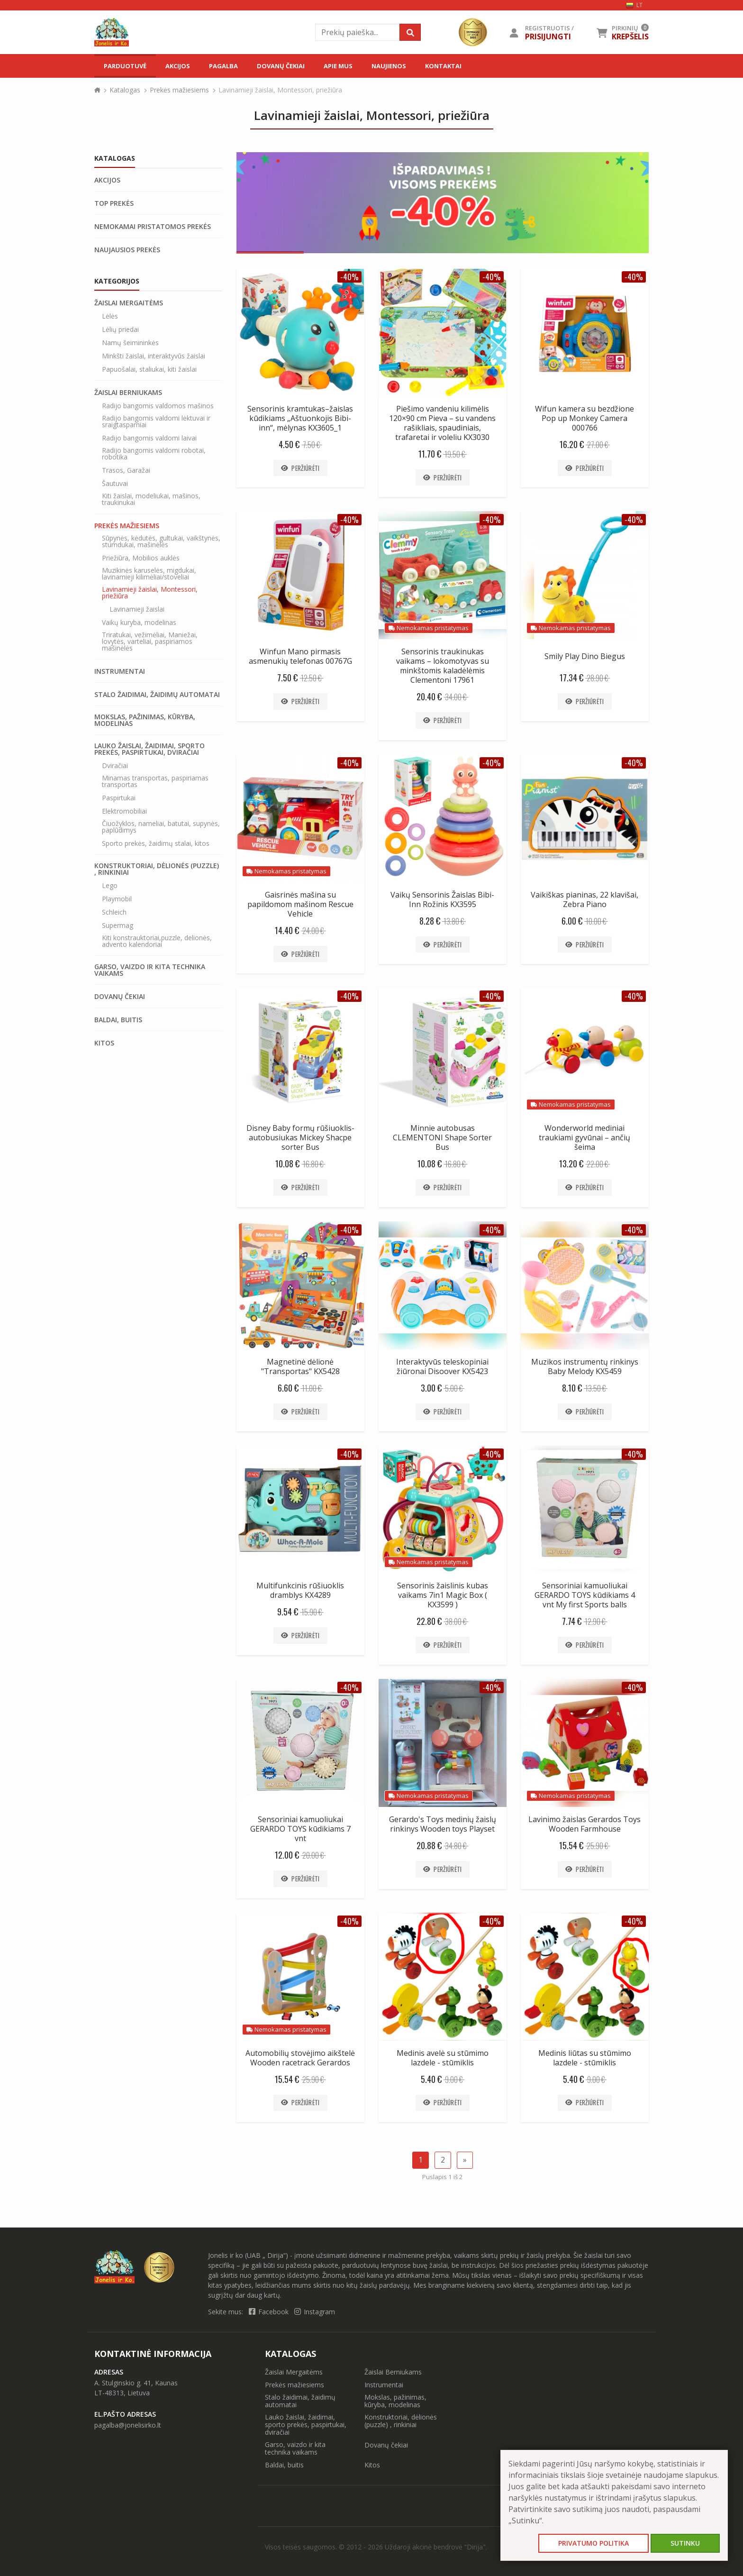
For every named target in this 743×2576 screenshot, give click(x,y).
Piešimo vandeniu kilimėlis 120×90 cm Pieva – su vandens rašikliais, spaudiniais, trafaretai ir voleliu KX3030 (442, 423)
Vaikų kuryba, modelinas (139, 622)
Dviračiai (115, 765)
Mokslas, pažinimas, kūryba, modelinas (144, 720)
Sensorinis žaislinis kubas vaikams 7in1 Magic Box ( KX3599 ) (442, 1595)
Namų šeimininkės (130, 342)
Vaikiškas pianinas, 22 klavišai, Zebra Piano (584, 899)
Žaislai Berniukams (128, 392)
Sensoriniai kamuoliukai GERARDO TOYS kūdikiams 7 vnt (300, 1829)
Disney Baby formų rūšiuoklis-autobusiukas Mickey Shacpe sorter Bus (300, 1137)
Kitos (104, 1043)
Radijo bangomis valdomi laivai (149, 438)
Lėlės (110, 316)
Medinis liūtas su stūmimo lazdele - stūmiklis (584, 2057)
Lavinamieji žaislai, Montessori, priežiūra (150, 592)
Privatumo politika (593, 2543)
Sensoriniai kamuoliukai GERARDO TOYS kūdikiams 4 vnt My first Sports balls (585, 1595)
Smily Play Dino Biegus (584, 656)
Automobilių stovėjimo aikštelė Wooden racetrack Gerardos (300, 2057)
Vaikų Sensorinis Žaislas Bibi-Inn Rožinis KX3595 (442, 899)
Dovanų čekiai (281, 66)
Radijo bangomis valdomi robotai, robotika (154, 453)
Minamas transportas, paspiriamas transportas (155, 781)
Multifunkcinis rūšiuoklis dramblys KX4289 (300, 1590)
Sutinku (685, 2543)
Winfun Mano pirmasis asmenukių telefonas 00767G (300, 656)
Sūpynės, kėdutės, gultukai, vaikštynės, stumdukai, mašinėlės (161, 541)
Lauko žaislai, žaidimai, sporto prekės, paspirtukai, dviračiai (149, 749)
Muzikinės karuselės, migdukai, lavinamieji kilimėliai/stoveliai (149, 573)
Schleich (114, 912)
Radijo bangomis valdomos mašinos (158, 406)
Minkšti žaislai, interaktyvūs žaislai (153, 356)
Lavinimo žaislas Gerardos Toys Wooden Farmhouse (584, 1824)
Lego (110, 885)
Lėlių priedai (120, 329)
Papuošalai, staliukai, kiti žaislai (149, 369)
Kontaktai (443, 66)
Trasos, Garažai (126, 470)
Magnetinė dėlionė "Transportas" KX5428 (300, 1366)
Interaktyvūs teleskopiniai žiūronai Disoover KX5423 (442, 1366)
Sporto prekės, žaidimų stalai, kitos (155, 843)
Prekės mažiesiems (179, 89)
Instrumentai (119, 671)
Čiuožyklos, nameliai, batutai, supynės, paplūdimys (161, 827)
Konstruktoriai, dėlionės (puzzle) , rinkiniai (156, 869)
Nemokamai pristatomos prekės (152, 226)
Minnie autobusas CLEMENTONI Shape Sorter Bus (442, 1137)
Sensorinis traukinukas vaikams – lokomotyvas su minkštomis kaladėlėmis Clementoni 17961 (442, 666)
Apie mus (338, 66)
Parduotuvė (125, 66)
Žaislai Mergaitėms (128, 303)
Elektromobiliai (124, 811)
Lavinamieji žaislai (136, 609)
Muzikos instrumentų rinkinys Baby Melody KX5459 (584, 1366)
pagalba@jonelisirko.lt (127, 2424)
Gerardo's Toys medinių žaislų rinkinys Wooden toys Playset (442, 1824)
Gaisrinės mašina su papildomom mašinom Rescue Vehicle (300, 904)
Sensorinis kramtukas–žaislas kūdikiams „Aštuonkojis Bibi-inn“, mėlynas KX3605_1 (300, 418)
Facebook (269, 2311)
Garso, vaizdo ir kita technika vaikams (149, 970)
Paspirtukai (119, 798)
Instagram (314, 2311)
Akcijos (177, 66)
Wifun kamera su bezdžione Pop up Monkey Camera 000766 (584, 418)
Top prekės (114, 203)
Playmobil (117, 899)
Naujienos (389, 66)
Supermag (117, 925)
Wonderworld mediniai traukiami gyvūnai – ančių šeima (584, 1137)
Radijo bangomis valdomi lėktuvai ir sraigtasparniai (156, 421)
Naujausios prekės (127, 250)
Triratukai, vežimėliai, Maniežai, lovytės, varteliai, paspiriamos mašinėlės (150, 641)
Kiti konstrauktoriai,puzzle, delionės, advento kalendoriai (157, 941)
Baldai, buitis (118, 1020)
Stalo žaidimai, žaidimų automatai (157, 694)
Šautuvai (115, 483)
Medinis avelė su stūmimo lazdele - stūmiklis (443, 2057)
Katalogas (124, 89)
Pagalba (223, 66)
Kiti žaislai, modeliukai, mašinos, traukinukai (151, 499)
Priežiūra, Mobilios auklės (141, 558)
